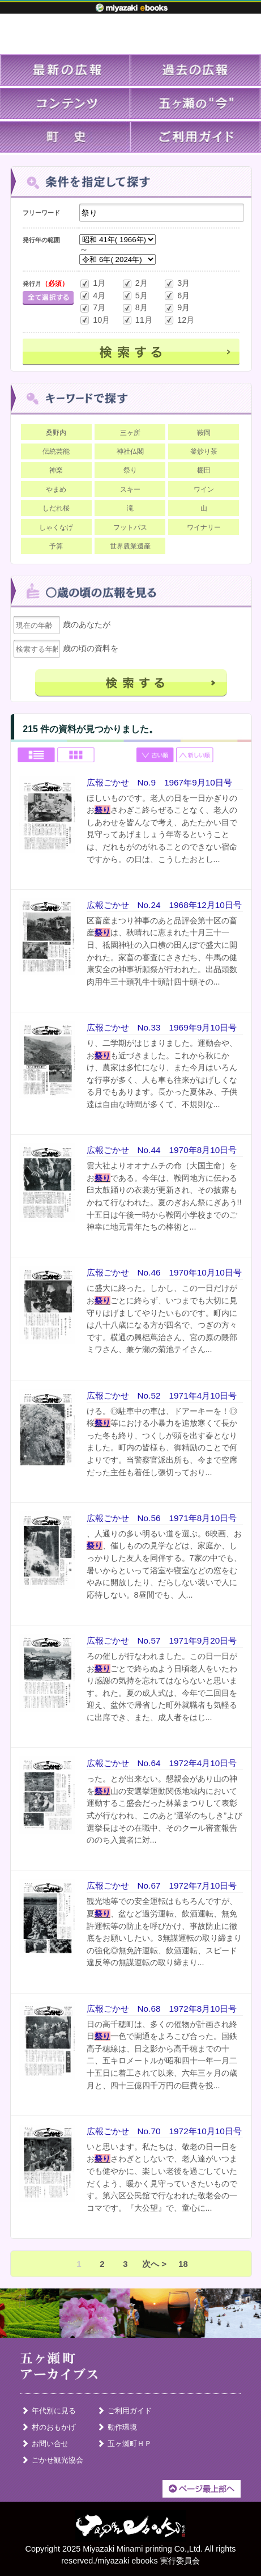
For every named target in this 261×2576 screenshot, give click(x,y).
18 (183, 2264)
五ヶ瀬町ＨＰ (130, 2443)
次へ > (154, 2264)
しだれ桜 (56, 508)
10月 (94, 320)
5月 (135, 295)
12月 (179, 320)
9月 (177, 308)
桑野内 (56, 433)
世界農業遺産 (130, 546)
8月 (135, 308)
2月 (135, 283)
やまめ (56, 489)
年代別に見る (54, 2410)
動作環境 (122, 2427)
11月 (137, 320)
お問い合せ (50, 2443)
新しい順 (195, 756)
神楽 (56, 470)
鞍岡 (204, 433)
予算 (56, 546)
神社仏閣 (130, 451)
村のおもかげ (54, 2427)
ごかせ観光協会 (57, 2460)
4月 (92, 295)
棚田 (204, 470)
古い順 (155, 756)
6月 (177, 295)
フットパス (130, 527)
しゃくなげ (56, 527)
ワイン (204, 489)
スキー (130, 489)
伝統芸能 (56, 451)
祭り (130, 470)
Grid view (76, 756)
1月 (92, 283)
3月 (177, 283)
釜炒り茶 (203, 451)
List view (37, 756)
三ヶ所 (130, 433)
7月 (92, 308)
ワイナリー (204, 527)
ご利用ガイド (130, 2410)
